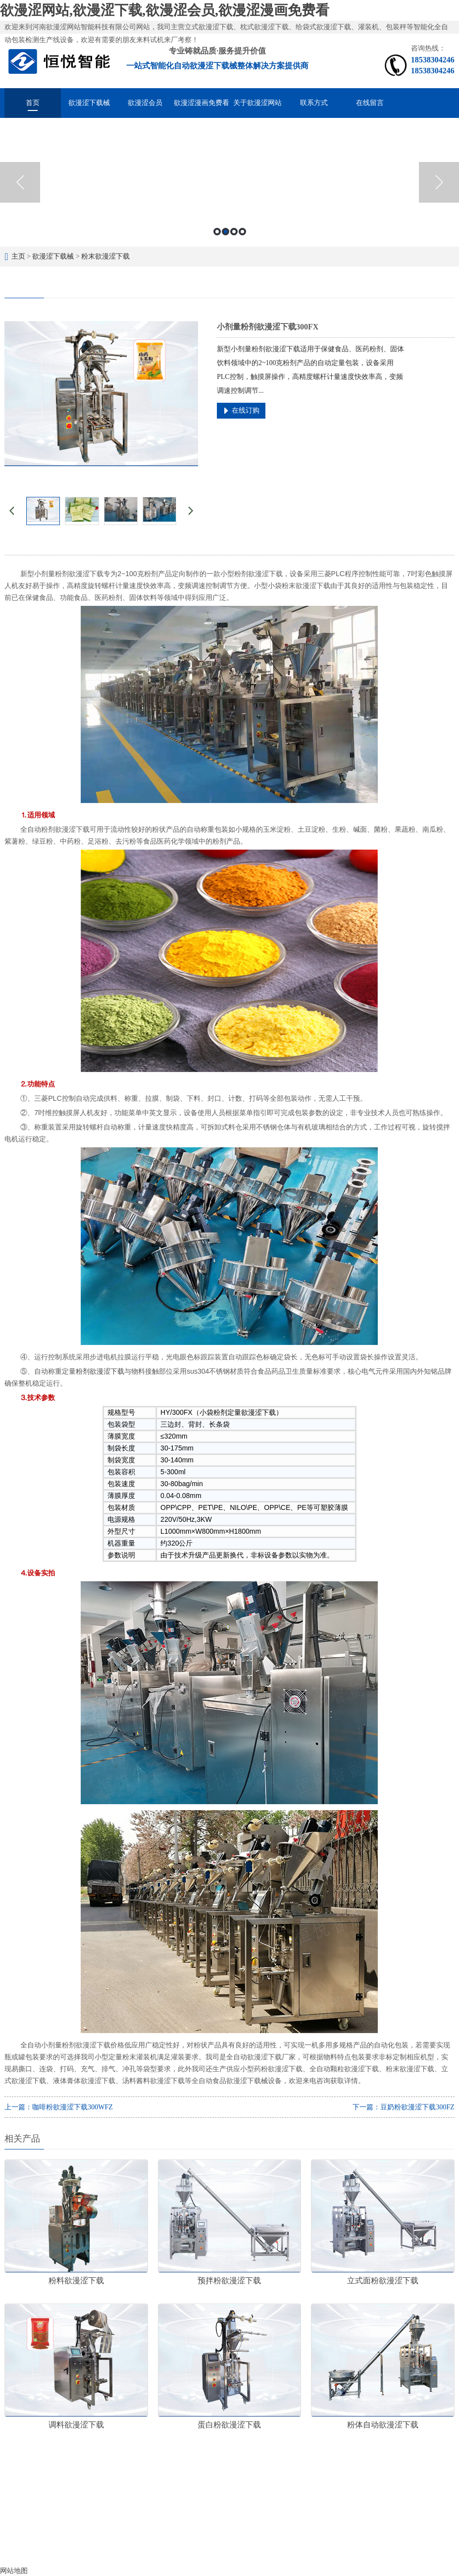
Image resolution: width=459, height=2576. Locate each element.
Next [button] (439, 182)
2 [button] (225, 231)
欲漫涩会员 (145, 103)
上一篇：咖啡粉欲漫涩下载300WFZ (58, 2107)
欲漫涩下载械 (89, 103)
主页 (18, 256)
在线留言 (370, 103)
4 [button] (242, 231)
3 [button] (234, 231)
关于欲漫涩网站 (257, 103)
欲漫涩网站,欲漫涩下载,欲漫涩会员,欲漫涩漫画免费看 (164, 10)
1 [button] (217, 231)
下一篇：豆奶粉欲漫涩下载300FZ (403, 2107)
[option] (229, 182)
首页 (33, 103)
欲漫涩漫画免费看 (201, 103)
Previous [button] (20, 182)
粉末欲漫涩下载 (105, 256)
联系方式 (314, 103)
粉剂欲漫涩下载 (100, 1371)
